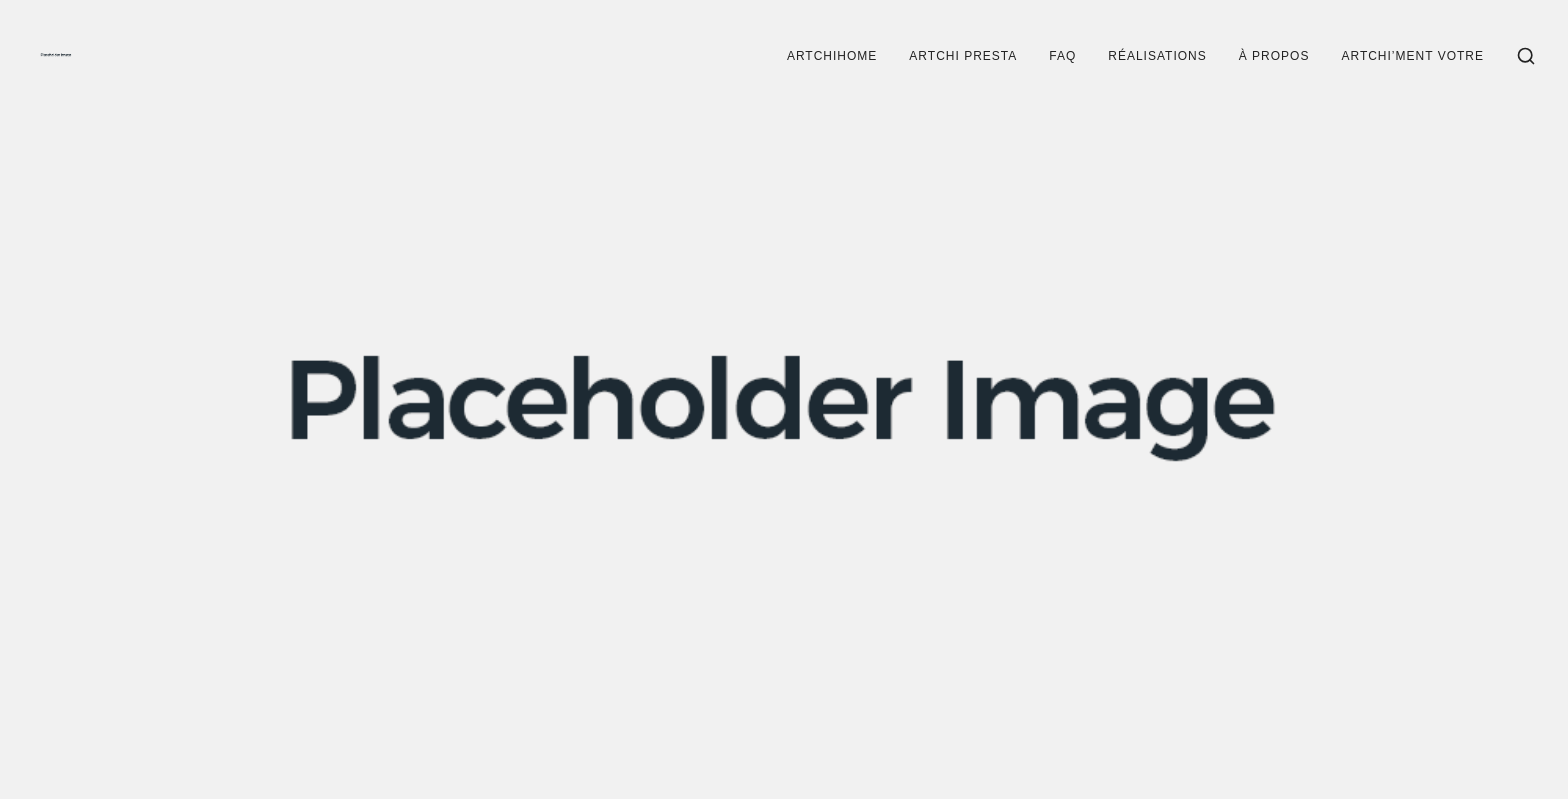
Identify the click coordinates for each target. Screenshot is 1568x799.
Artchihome (832, 56)
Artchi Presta (963, 56)
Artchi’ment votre (1412, 56)
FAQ (1062, 56)
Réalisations (1157, 56)
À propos (1274, 56)
